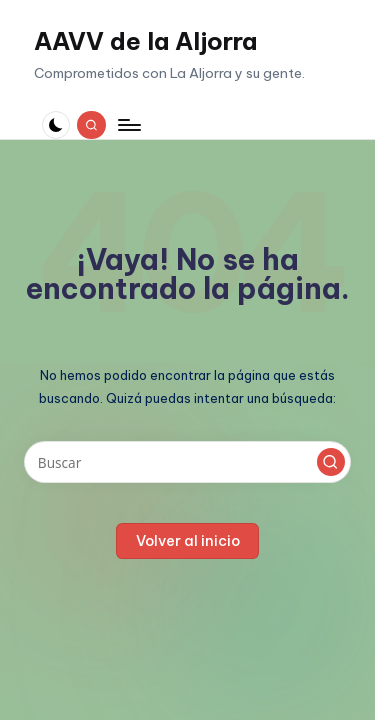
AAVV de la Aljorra (145, 41)
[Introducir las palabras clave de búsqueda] (187, 462)
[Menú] (128, 124)
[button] (331, 462)
